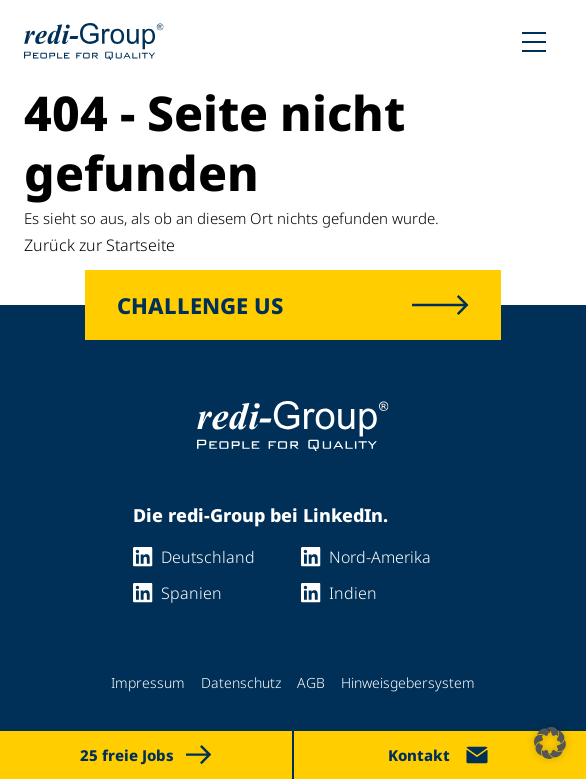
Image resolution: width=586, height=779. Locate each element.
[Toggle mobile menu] (534, 42)
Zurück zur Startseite (99, 245)
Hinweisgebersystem (408, 682)
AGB (311, 682)
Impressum (148, 682)
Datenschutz (241, 682)
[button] (550, 743)
